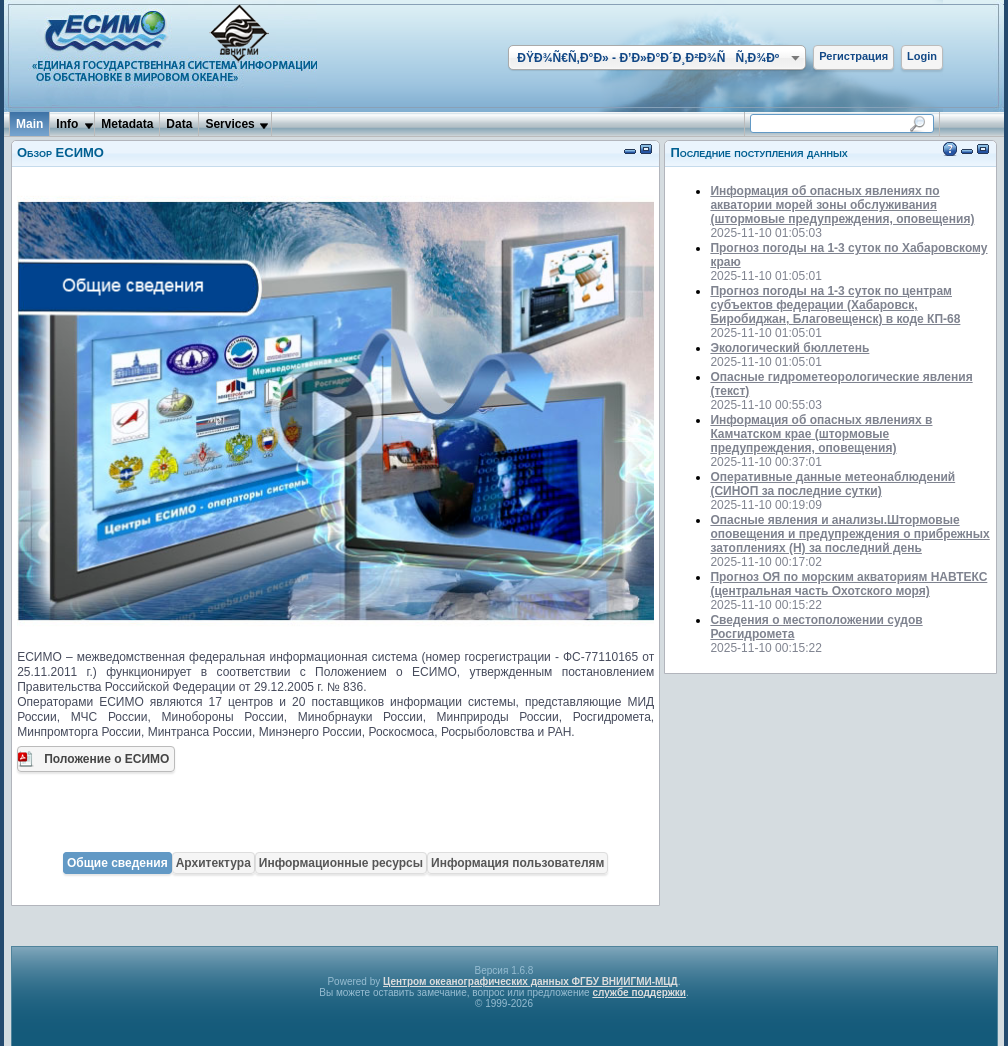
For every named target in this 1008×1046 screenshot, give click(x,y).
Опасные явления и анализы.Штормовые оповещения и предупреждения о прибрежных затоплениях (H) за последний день (849, 534)
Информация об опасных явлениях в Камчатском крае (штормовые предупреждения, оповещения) (821, 434)
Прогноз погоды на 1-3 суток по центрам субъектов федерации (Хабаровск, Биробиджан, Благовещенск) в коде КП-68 (835, 305)
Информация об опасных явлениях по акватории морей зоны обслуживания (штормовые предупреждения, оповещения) (842, 205)
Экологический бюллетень (789, 348)
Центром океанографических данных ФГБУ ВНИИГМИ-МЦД (530, 981)
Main (29, 124)
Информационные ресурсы (341, 863)
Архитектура (213, 863)
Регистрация (853, 56)
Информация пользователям (517, 863)
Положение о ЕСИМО (106, 759)
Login (922, 56)
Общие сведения (117, 863)
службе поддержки (639, 992)
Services (229, 124)
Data (179, 124)
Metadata (127, 124)
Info (67, 124)
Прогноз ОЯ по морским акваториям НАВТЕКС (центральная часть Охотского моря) (848, 584)
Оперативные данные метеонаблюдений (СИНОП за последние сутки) (832, 484)
